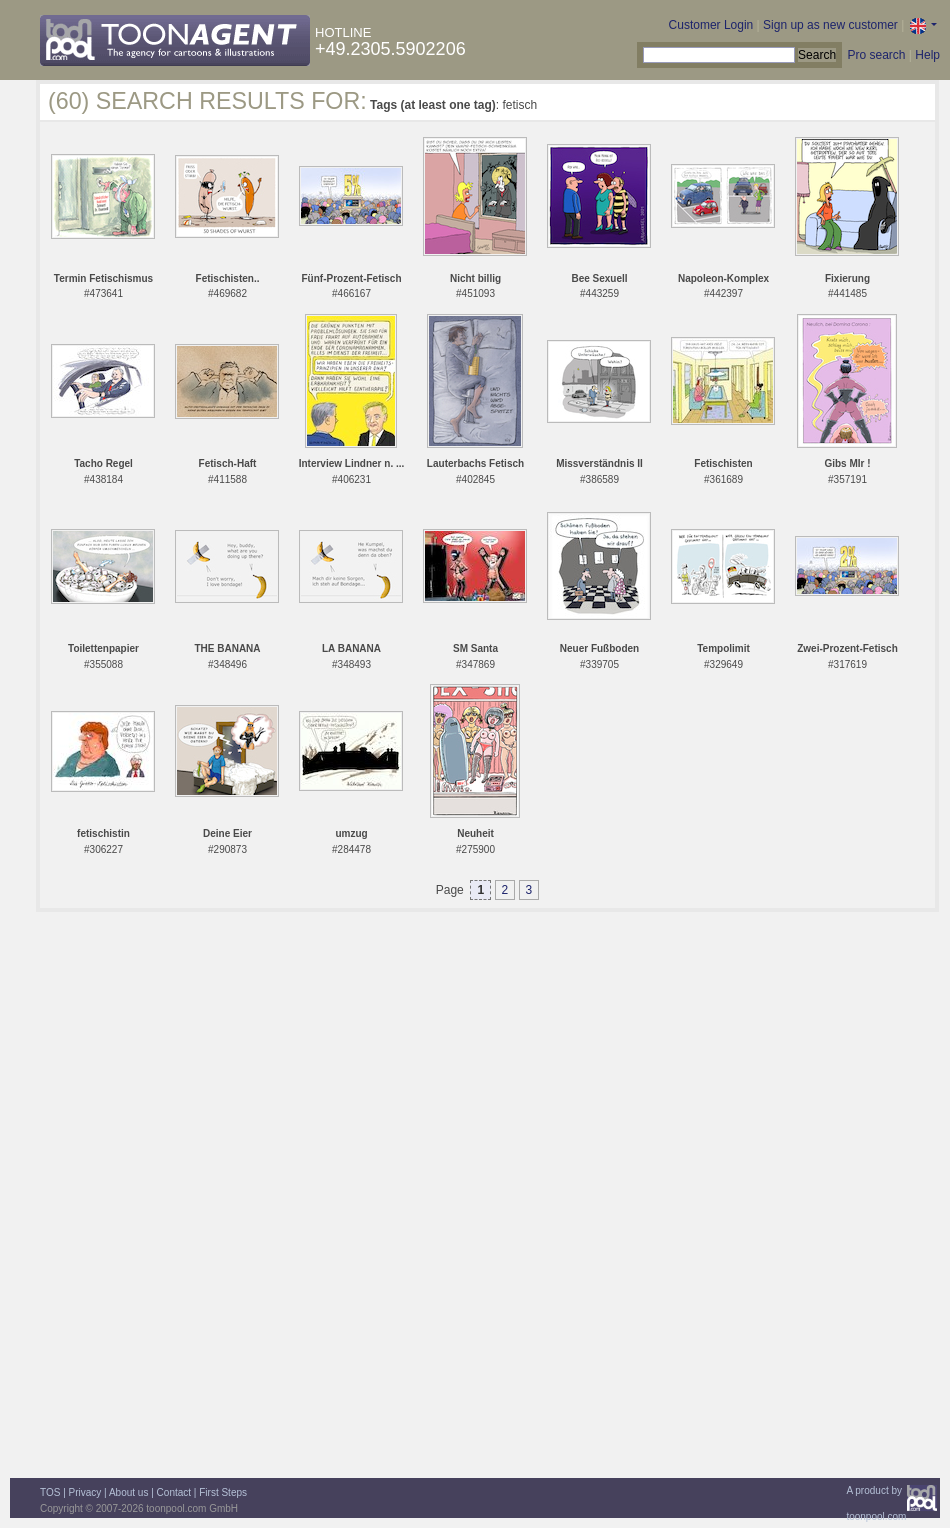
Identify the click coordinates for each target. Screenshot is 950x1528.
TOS (50, 1492)
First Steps (223, 1492)
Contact (174, 1492)
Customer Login (711, 25)
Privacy (85, 1492)
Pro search (876, 55)
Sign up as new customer (830, 25)
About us (128, 1492)
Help (927, 55)
